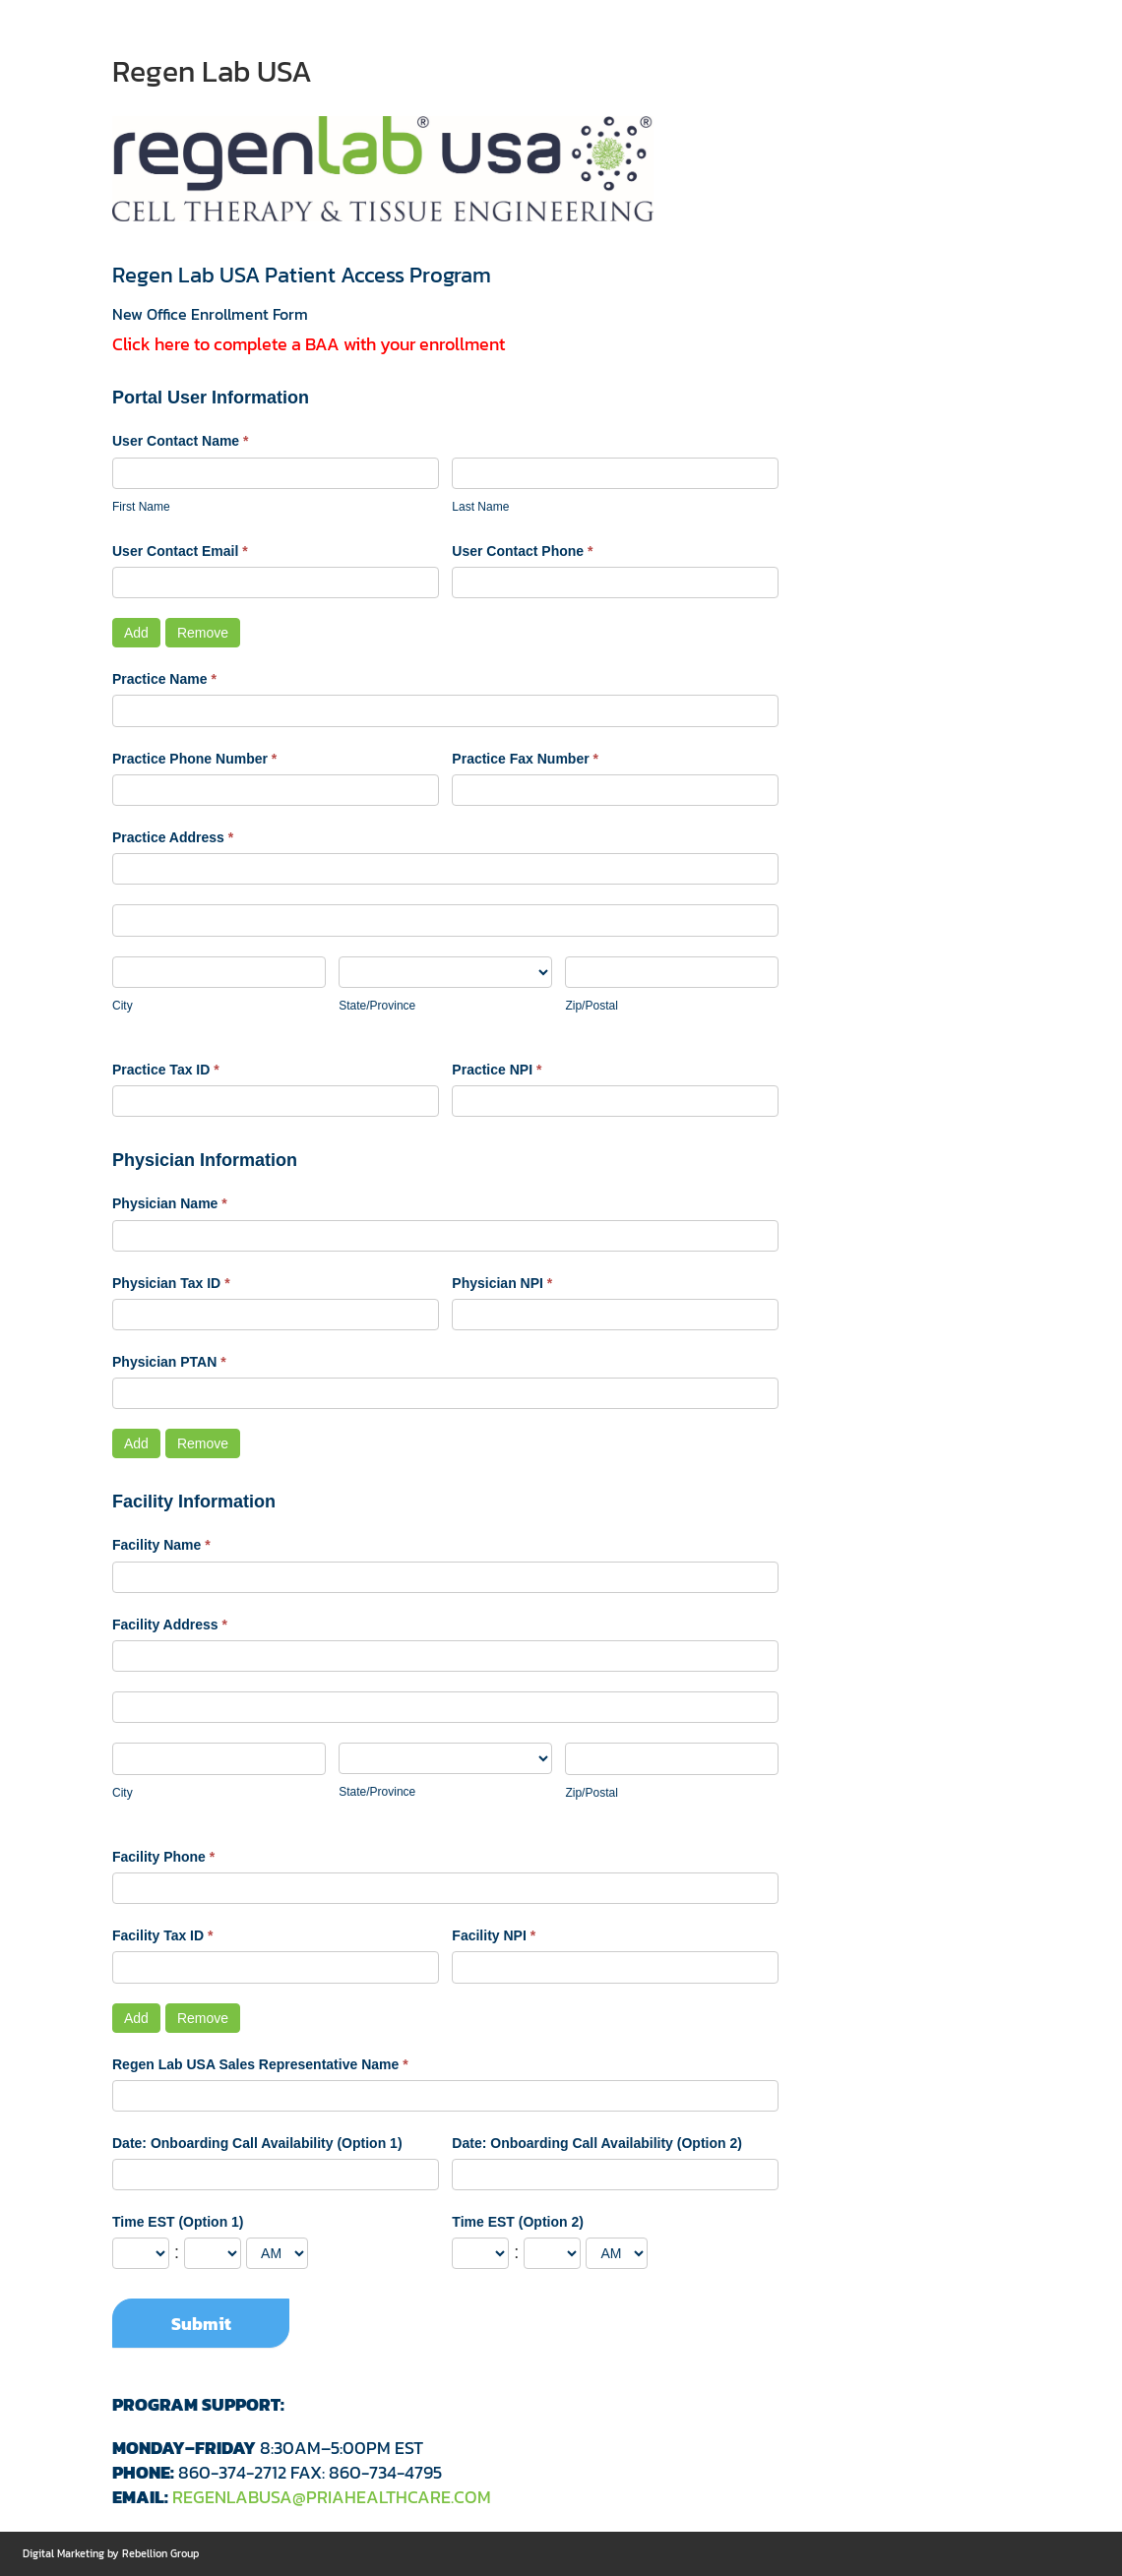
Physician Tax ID (171, 1283)
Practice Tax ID (165, 1069)
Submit (201, 2323)
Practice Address (172, 837)
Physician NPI (502, 1283)
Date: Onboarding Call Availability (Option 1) (257, 2143)
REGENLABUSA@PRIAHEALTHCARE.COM (331, 2497)
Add (136, 633)
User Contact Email (180, 551)
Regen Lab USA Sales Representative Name (260, 2064)
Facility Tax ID (162, 1935)
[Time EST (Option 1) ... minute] (212, 2253)
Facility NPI (493, 1935)
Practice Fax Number (525, 759)
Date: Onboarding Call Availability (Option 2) (597, 2143)
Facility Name (161, 1545)
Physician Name (169, 1203)
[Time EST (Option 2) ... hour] (480, 2253)
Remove (202, 633)
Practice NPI (496, 1069)
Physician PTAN (169, 1362)
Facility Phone (163, 1857)
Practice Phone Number (194, 759)
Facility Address (169, 1624)
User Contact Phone (522, 551)
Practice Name (164, 679)
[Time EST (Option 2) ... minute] (552, 2253)
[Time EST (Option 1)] (277, 2253)
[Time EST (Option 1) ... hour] (140, 2253)
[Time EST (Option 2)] (617, 2253)
